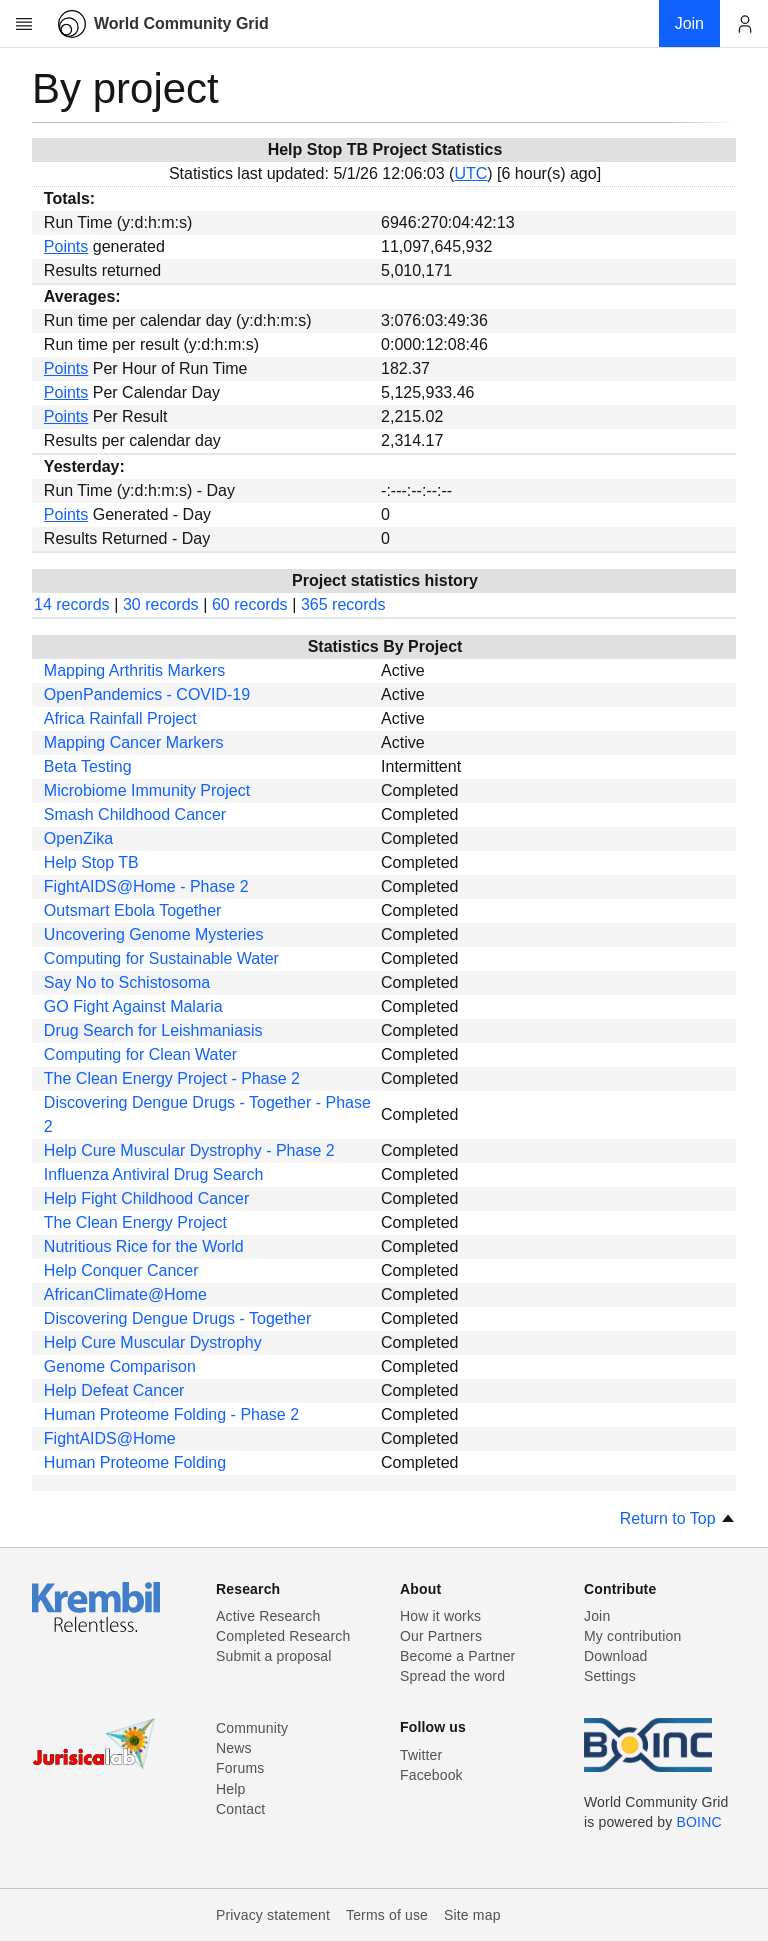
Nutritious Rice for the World (144, 1246)
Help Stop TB (91, 862)
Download (616, 1656)
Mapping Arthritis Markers (134, 670)
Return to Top (678, 1518)
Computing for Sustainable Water (161, 958)
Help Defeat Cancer (114, 1390)
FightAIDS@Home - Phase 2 (146, 886)
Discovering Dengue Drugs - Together (177, 1318)
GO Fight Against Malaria (133, 1006)
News (234, 1748)
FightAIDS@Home (110, 1438)
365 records (343, 604)
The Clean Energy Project (135, 1222)
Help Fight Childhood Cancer (146, 1198)
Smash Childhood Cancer (135, 814)
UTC (470, 173)
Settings (610, 1676)
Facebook (431, 1775)
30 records (161, 604)
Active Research (268, 1616)
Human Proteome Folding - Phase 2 (171, 1414)
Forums (240, 1768)
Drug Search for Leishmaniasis (153, 1030)
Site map (472, 1915)
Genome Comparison (120, 1366)
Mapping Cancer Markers (134, 742)
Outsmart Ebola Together (133, 910)
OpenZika (78, 838)
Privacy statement (273, 1915)
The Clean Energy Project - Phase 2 (172, 1078)
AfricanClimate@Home (125, 1294)
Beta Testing (88, 766)
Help (230, 1789)
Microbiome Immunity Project (147, 790)
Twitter (421, 1755)
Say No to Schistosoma (127, 982)
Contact (240, 1809)
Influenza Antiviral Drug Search (154, 1174)
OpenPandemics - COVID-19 (147, 694)
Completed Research (283, 1636)
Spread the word (452, 1676)
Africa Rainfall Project (120, 718)
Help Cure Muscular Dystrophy (153, 1342)
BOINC (699, 1822)
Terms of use (387, 1915)
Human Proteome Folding (135, 1462)
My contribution (632, 1636)
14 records (72, 604)
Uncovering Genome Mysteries (154, 934)
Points (66, 246)
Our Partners (441, 1636)
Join (597, 1616)
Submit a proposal (274, 1656)
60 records (250, 604)
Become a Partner (457, 1656)
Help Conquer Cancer (121, 1270)
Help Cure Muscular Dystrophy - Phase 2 (189, 1150)
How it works (440, 1616)
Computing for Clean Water (140, 1054)
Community (252, 1728)
